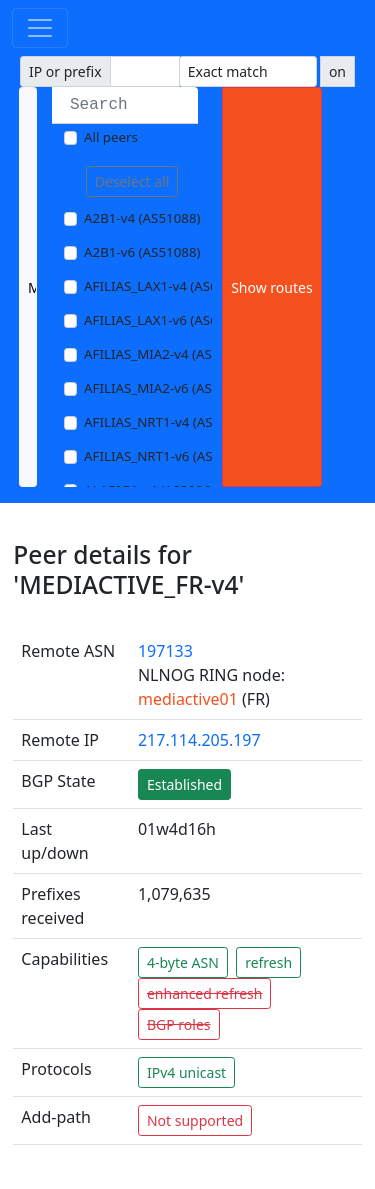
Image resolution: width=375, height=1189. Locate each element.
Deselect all (132, 181)
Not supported (195, 1120)
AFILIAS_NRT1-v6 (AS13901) (169, 456)
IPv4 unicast (186, 1072)
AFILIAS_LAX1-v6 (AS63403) (168, 320)
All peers (111, 137)
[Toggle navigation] (40, 28)
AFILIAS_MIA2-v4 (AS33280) (169, 354)
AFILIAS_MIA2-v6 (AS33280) (169, 388)
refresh (268, 962)
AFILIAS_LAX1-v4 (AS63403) (168, 286)
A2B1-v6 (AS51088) (142, 252)
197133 (165, 651)
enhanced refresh (205, 993)
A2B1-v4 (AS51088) (142, 218)
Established (184, 784)
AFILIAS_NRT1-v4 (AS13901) (169, 422)
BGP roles (179, 1024)
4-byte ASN (183, 962)
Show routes (271, 287)
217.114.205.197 (199, 740)
